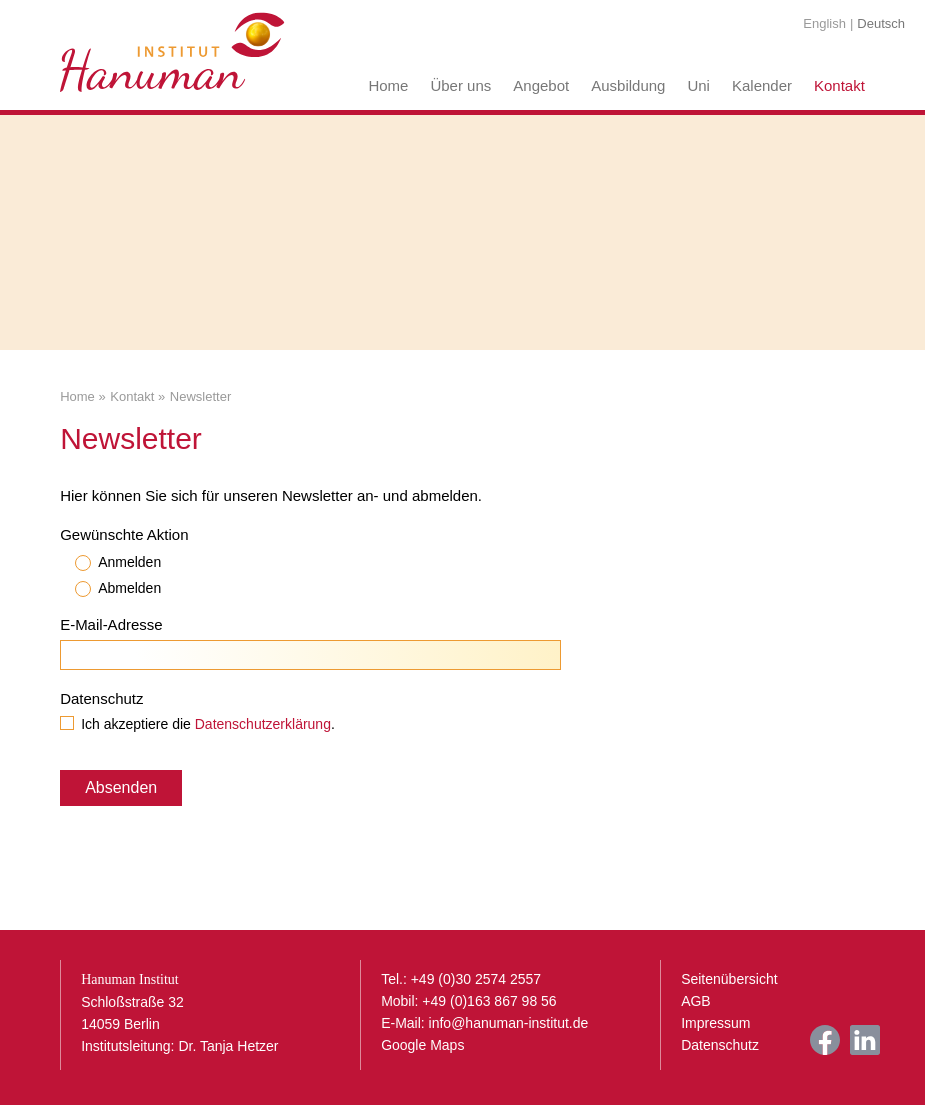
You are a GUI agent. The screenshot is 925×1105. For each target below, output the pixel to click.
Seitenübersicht (729, 979)
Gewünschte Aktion (124, 534)
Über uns (460, 85)
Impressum (715, 1023)
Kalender (762, 85)
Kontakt (839, 85)
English (824, 23)
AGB (696, 1001)
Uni (698, 85)
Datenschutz (101, 698)
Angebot (541, 85)
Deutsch (881, 23)
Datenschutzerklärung (263, 724)
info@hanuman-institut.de (509, 1023)
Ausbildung (628, 85)
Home (388, 85)
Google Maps (422, 1045)
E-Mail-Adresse (111, 624)
